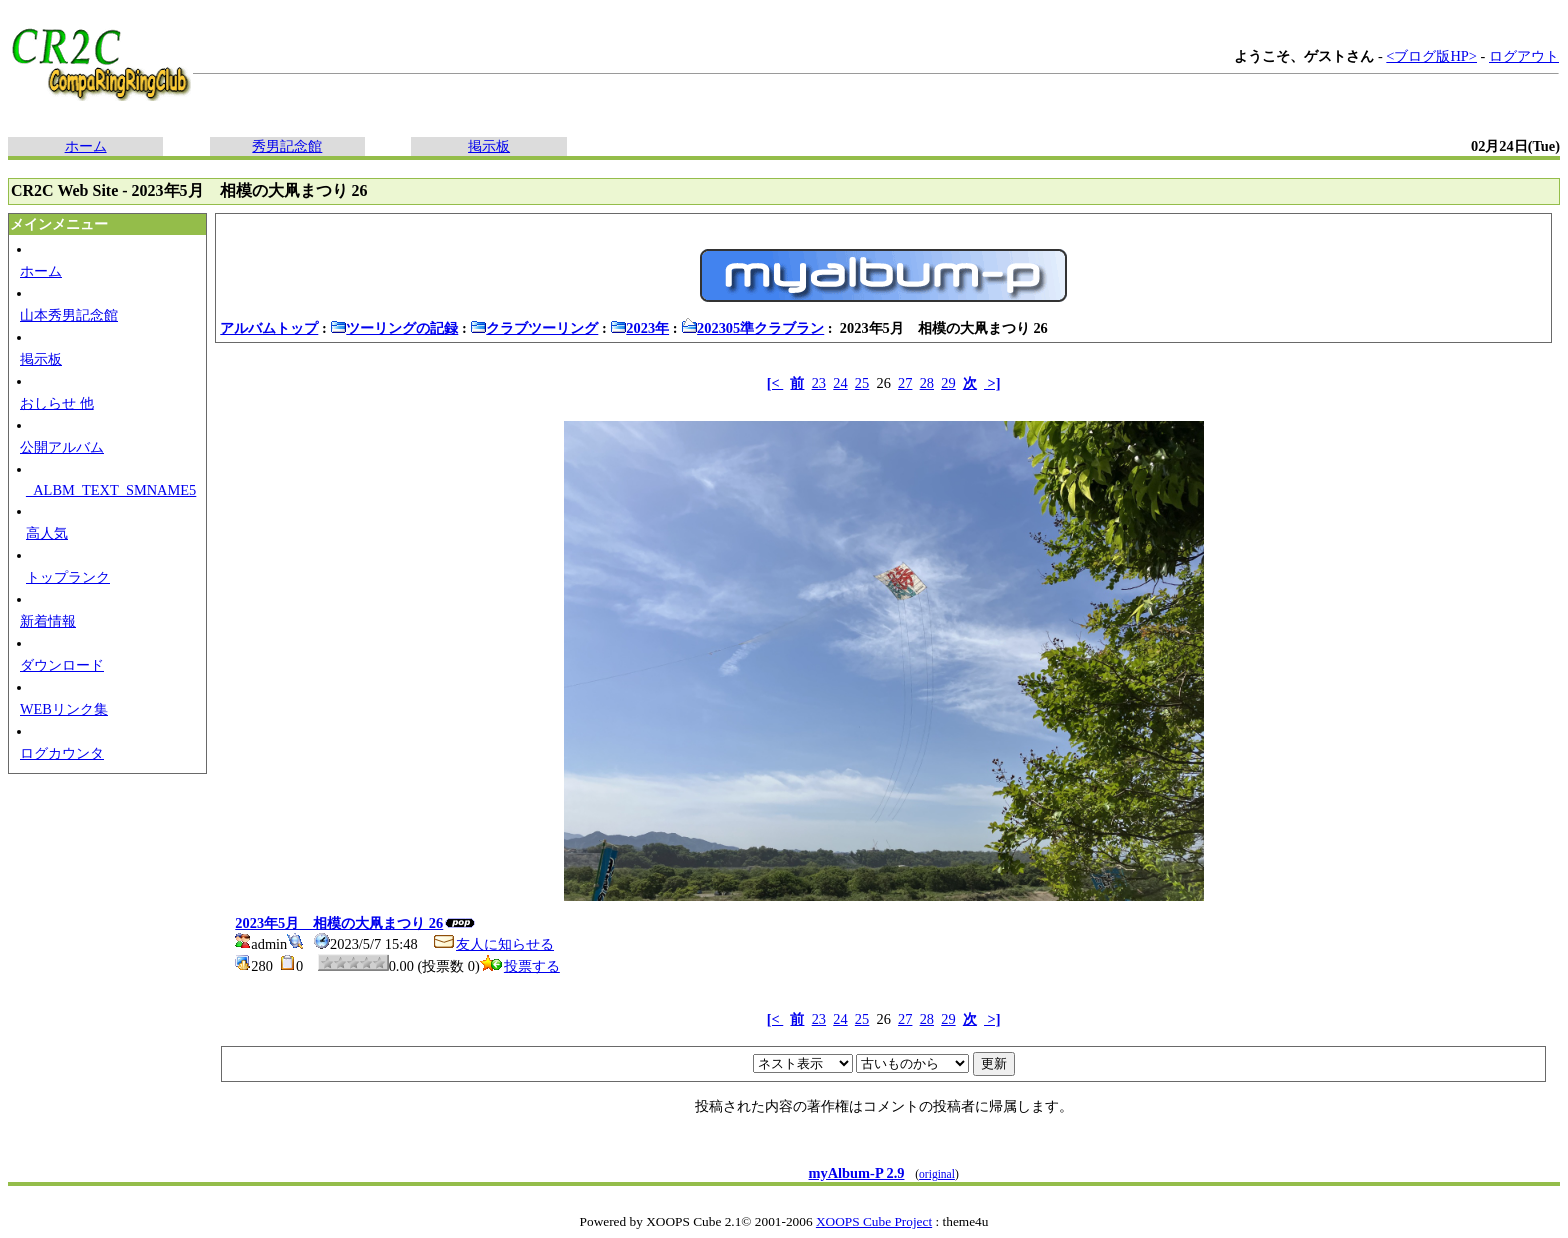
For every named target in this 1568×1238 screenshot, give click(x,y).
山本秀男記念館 (69, 315)
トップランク (68, 577)
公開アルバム (62, 447)
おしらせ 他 (57, 403)
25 (862, 383)
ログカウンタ (62, 753)
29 (948, 383)
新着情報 (48, 621)
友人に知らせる (493, 944)
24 (840, 383)
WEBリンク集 (64, 709)
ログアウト (1524, 56)
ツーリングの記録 (394, 328)
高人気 (47, 533)
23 (819, 383)
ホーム (86, 146)
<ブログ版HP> (1431, 56)
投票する (520, 966)
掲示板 (489, 146)
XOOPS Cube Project (874, 1221)
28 (927, 383)
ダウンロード (62, 665)
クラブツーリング (534, 328)
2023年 (639, 328)
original (937, 1174)
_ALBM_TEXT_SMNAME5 (111, 490)
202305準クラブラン (752, 328)
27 (905, 383)
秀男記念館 (287, 146)
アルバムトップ (269, 328)
